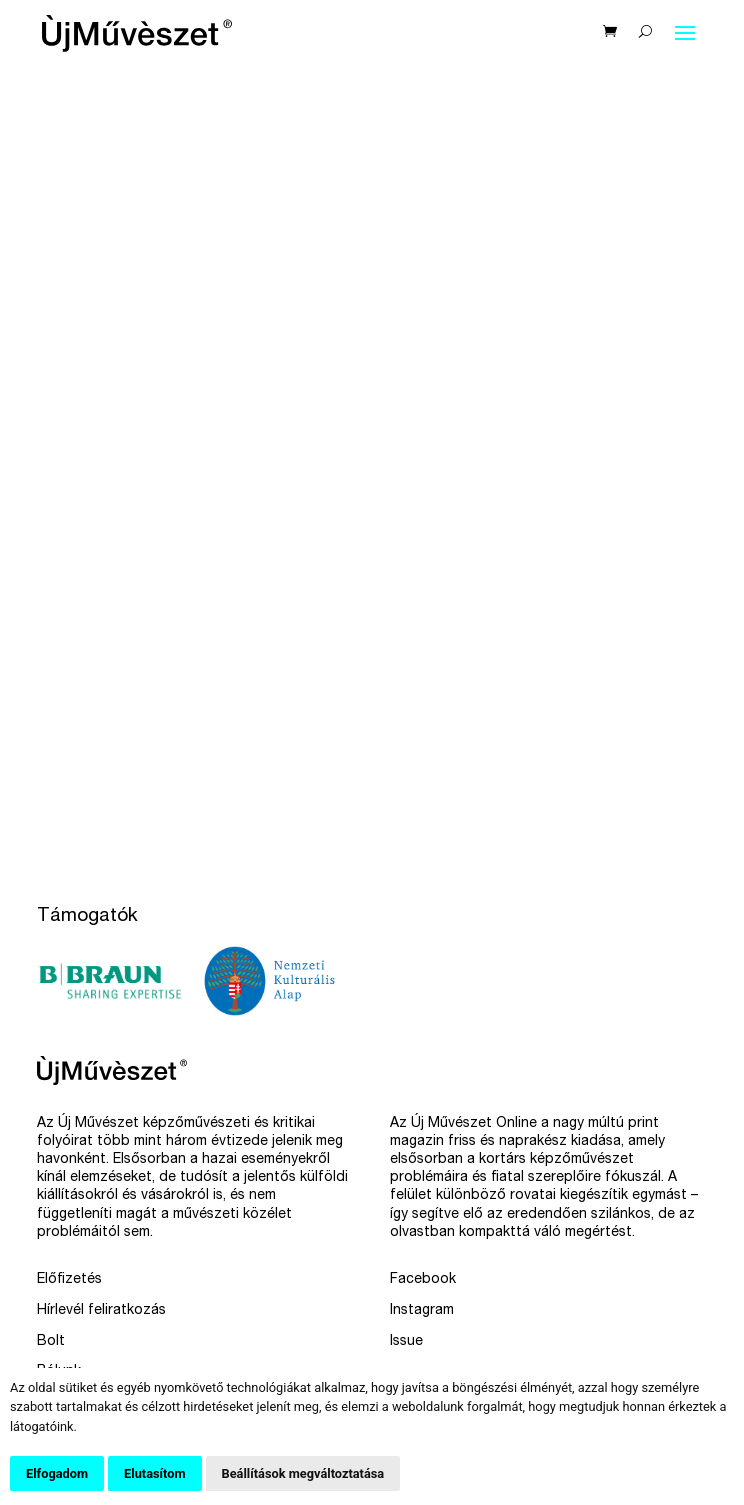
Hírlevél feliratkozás (101, 1311)
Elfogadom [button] (57, 1473)
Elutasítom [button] (154, 1473)
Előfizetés (69, 1280)
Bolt (51, 1342)
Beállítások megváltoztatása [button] (303, 1473)
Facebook (423, 1280)
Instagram (422, 1311)
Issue (406, 1342)
